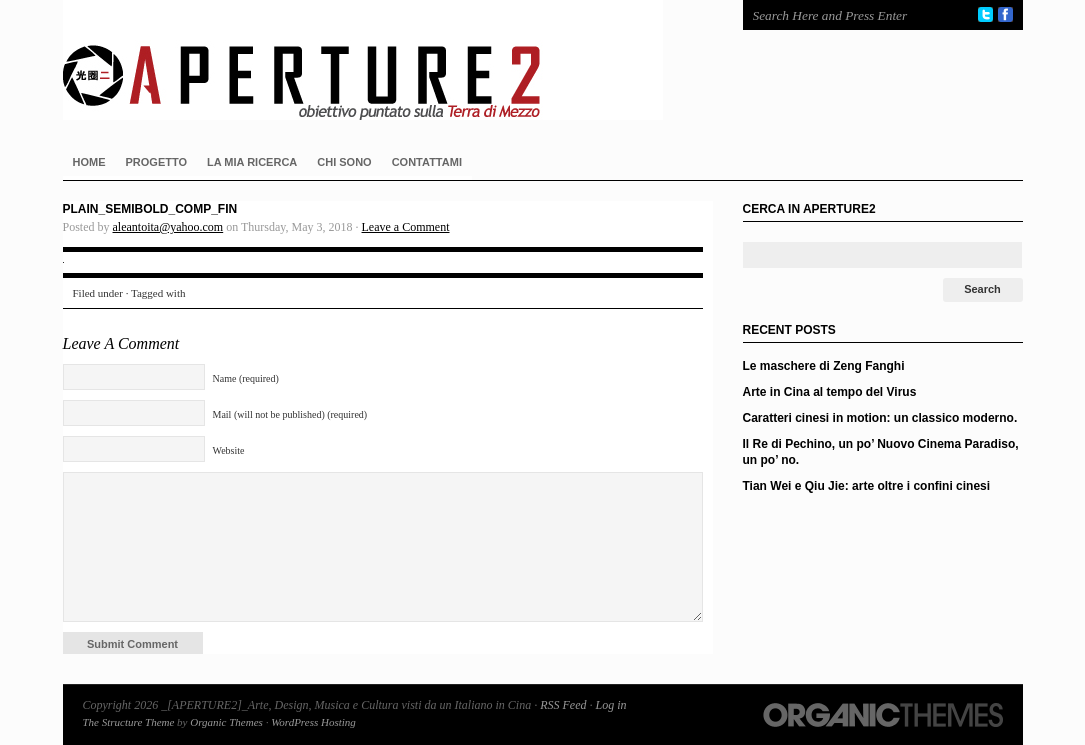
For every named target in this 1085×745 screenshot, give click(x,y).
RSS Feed (563, 705)
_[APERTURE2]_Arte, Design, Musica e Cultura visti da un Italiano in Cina (383, 60)
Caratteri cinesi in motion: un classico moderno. (880, 418)
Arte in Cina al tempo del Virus (830, 392)
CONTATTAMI (427, 162)
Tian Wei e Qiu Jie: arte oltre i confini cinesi (867, 486)
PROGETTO (157, 162)
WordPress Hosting (313, 722)
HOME (89, 162)
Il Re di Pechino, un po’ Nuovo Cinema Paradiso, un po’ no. (881, 452)
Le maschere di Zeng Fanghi (824, 366)
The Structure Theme (129, 722)
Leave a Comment (406, 227)
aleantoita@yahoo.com (168, 227)
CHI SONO (344, 162)
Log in (610, 705)
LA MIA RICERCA (252, 162)
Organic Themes (226, 722)
